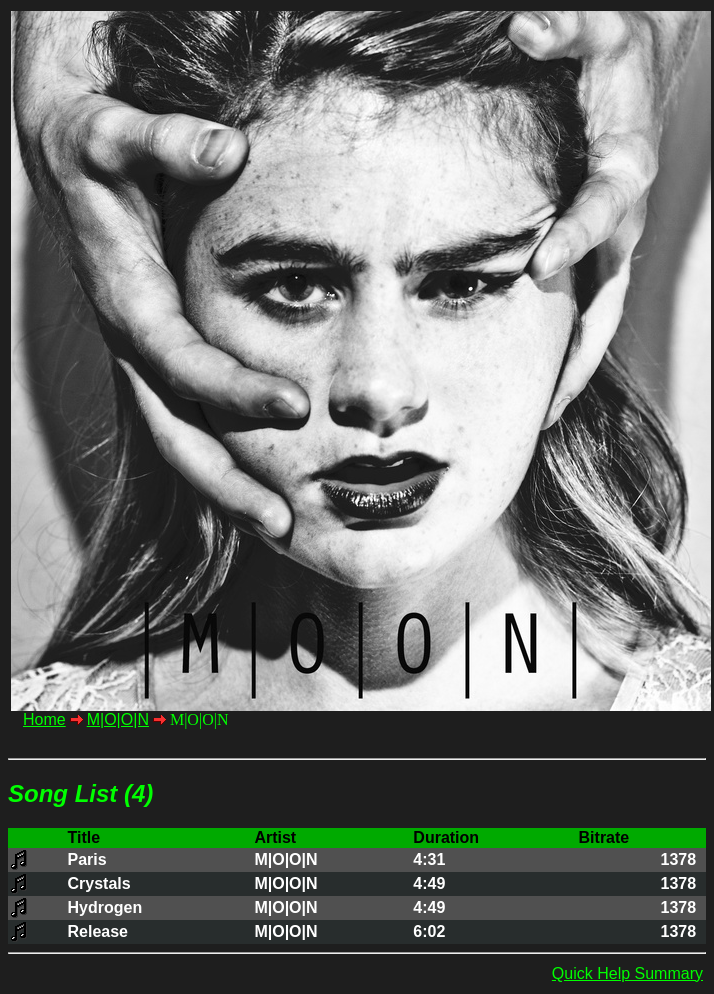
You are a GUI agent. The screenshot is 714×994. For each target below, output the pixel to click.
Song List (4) (80, 793)
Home (44, 719)
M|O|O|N (118, 719)
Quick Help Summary (627, 973)
